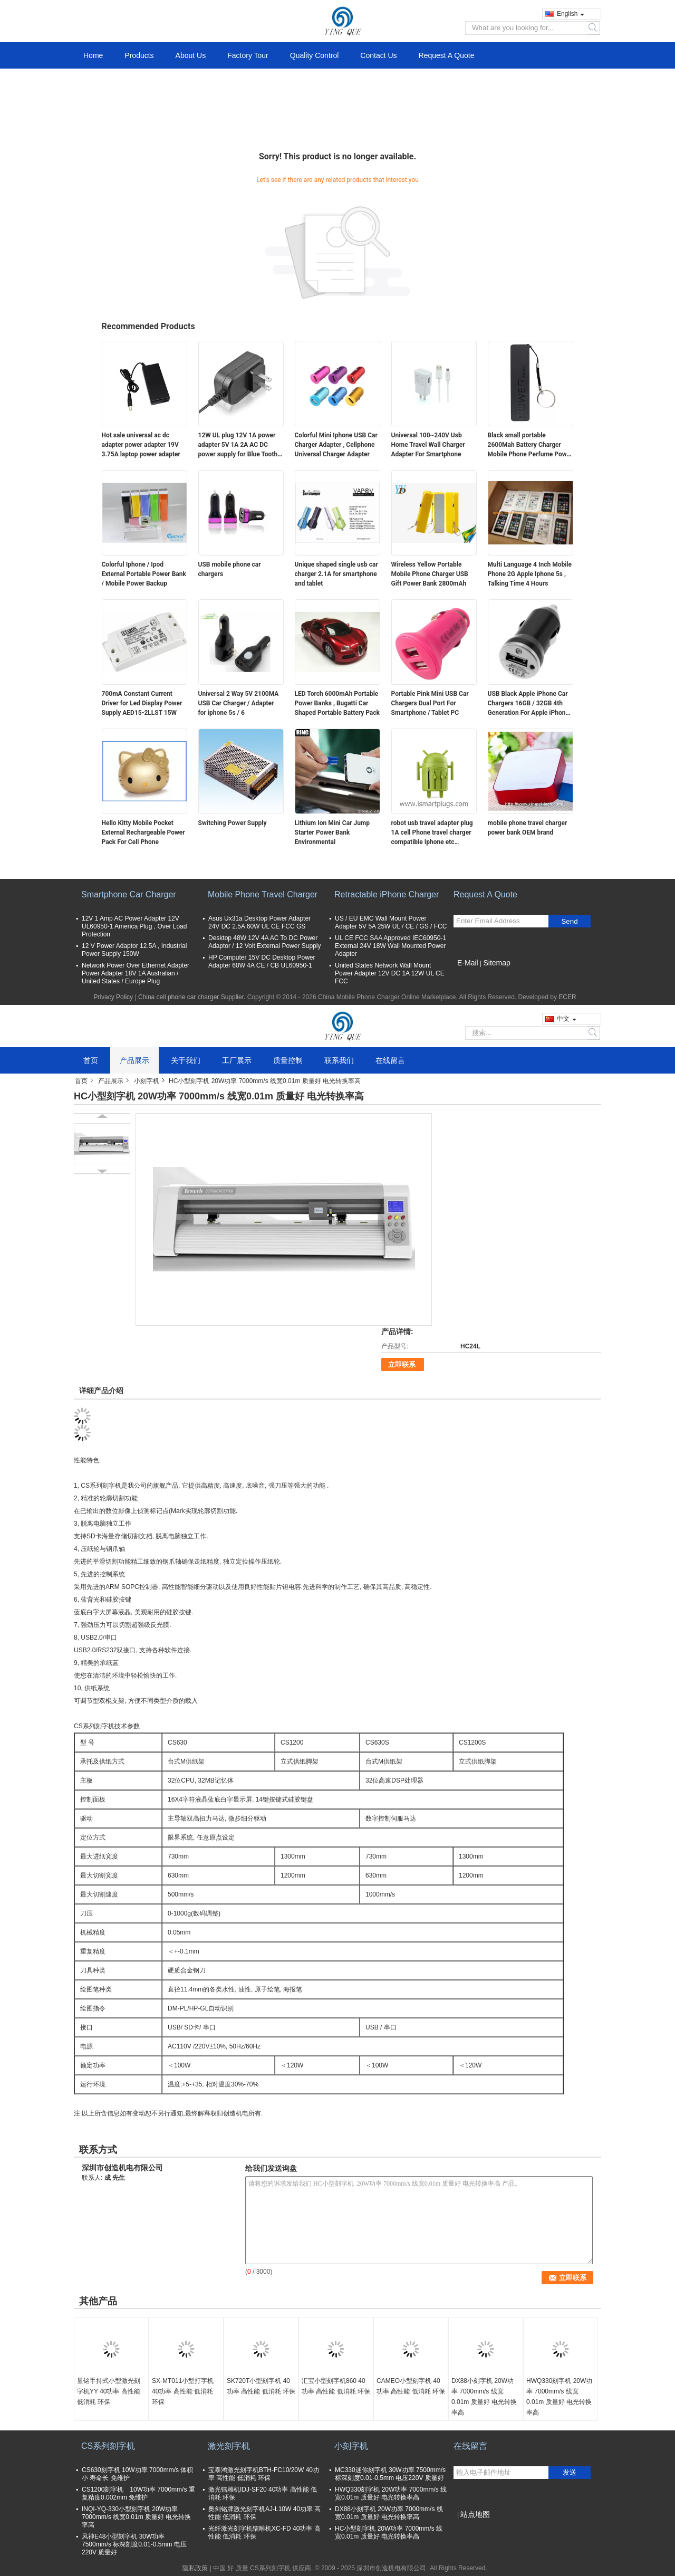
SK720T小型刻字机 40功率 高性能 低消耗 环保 (261, 2386)
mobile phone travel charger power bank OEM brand (527, 827)
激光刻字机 (229, 2445)
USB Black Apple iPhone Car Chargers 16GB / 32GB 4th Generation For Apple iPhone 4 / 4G (528, 703)
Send (569, 921)
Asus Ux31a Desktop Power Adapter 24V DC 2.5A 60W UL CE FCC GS (259, 922)
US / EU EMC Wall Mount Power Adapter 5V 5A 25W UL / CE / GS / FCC (391, 922)
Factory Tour (247, 55)
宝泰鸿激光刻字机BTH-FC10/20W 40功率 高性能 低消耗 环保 (263, 2474)
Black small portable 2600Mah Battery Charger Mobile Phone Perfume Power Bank (530, 445)
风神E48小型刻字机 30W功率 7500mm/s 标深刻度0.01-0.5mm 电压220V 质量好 (134, 2544)
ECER (567, 997)
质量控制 (288, 1060)
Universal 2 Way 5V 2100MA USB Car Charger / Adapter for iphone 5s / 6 (238, 703)
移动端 (466, 2527)
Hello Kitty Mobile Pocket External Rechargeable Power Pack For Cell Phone (143, 832)
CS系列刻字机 (108, 2445)
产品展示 (134, 1060)
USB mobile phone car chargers (229, 569)
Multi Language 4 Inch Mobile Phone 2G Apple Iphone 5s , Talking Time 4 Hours (530, 574)
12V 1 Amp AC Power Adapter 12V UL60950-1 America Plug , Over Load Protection (134, 926)
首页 (90, 1060)
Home (93, 55)
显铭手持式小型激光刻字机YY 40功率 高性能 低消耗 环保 (108, 2391)
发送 (569, 2472)
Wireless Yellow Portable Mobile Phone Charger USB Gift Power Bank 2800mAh (429, 574)
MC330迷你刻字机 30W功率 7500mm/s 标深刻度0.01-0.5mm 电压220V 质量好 (390, 2474)
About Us (191, 55)
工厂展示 (237, 1060)
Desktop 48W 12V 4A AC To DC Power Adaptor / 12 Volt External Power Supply (264, 942)
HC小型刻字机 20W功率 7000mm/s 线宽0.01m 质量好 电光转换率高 (388, 2532)
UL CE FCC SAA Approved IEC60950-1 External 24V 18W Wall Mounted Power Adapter (390, 945)
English (570, 13)
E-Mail (467, 963)
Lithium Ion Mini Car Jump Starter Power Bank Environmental (332, 832)
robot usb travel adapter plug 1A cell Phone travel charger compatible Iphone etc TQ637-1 (432, 833)
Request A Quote (447, 55)
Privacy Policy (113, 997)
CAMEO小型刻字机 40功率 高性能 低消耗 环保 (411, 2386)
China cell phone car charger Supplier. (192, 997)
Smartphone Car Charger (128, 894)
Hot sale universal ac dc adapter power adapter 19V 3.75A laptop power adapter (141, 445)
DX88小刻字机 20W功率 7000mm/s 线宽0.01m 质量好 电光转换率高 (484, 2396)
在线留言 (390, 1060)
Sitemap (496, 963)
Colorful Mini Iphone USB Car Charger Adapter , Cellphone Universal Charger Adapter (336, 445)
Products (138, 55)
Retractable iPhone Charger (386, 894)
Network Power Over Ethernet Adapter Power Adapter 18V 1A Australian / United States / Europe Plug (135, 973)
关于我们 (185, 1060)
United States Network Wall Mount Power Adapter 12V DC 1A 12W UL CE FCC (390, 973)
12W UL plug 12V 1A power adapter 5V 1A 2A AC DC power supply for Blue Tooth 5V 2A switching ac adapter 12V (238, 445)
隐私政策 (195, 2568)
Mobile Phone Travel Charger (262, 894)
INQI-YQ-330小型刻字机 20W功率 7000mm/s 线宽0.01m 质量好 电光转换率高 (136, 2517)
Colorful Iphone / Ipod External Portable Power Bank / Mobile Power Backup (144, 574)
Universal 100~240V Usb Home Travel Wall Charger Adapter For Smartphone (428, 445)
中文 (566, 1018)
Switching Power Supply (232, 823)
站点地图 (475, 2514)
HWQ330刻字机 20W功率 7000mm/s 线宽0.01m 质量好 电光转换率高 (559, 2396)
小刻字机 (146, 1081)
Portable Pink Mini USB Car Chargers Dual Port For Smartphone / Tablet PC (430, 703)
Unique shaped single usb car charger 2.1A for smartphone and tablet (336, 574)
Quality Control (314, 55)
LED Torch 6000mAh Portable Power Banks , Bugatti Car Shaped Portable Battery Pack (337, 703)
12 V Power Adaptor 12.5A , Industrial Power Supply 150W (134, 949)
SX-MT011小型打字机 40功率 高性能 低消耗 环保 (183, 2391)
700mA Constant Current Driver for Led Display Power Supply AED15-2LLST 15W (142, 703)
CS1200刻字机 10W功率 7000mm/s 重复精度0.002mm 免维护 (138, 2493)
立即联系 (402, 1364)
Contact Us (378, 55)
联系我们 (339, 1060)
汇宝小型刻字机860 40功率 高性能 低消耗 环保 (336, 2386)
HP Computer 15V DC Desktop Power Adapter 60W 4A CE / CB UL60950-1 (261, 961)
